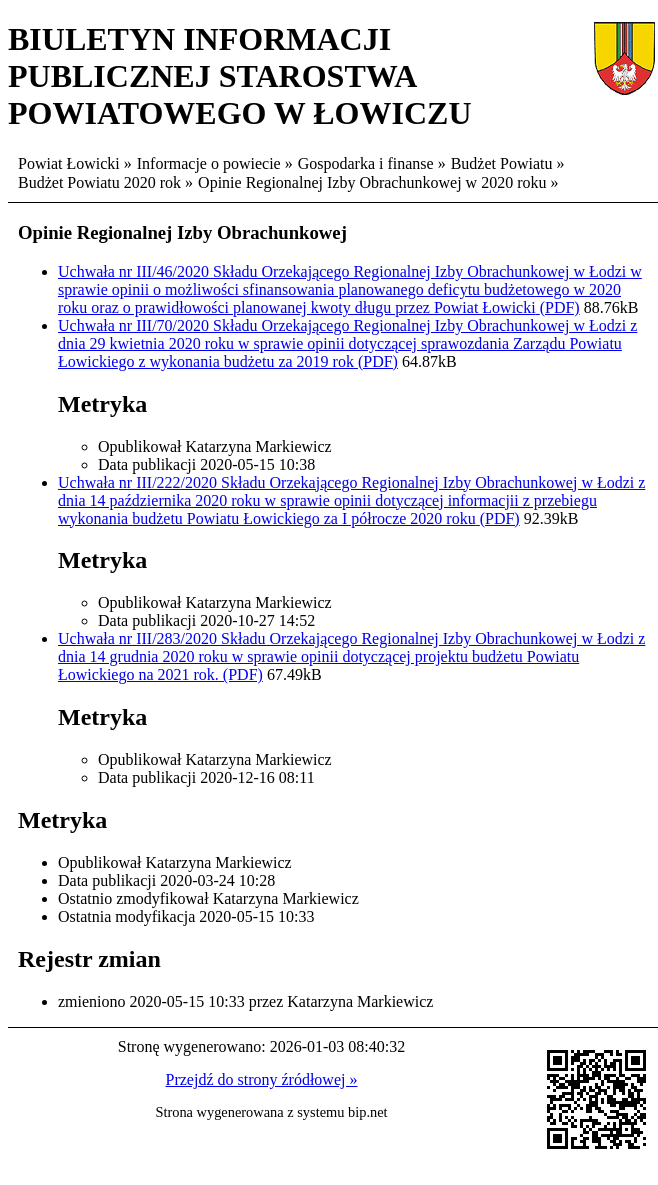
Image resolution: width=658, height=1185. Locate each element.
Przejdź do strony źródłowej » (262, 1079)
